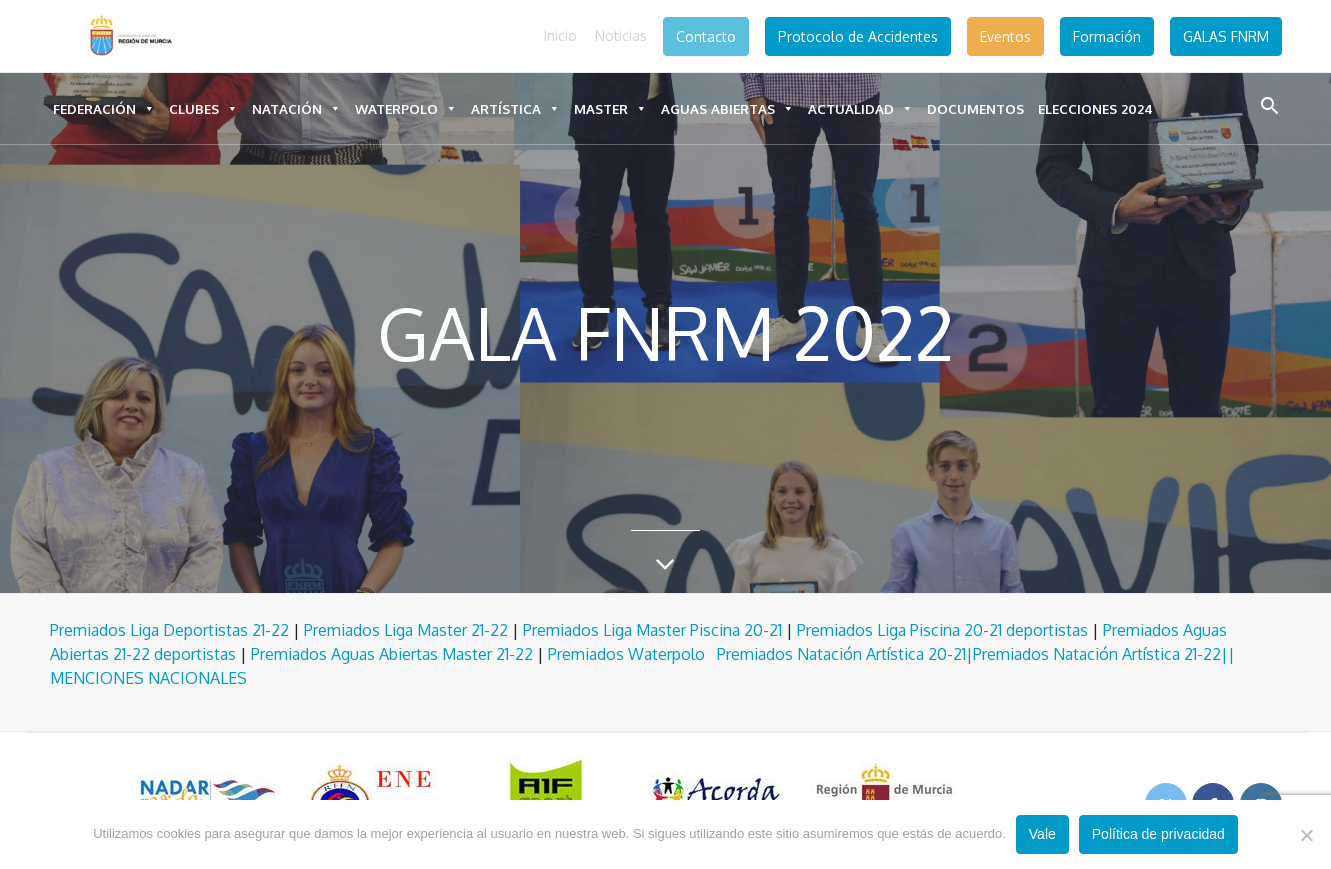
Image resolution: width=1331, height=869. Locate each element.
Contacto (706, 36)
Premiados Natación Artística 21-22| (1100, 654)
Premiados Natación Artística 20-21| (845, 654)
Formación (1107, 36)
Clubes (203, 108)
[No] (1306, 835)
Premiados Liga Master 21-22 (406, 630)
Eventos (1005, 36)
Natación (296, 108)
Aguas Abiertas (727, 108)
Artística (515, 108)
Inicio (560, 35)
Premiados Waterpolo (632, 654)
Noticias (621, 35)
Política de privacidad (1158, 834)
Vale (1042, 834)
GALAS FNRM (1226, 36)
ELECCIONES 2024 (1095, 108)
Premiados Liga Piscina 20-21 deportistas (942, 630)
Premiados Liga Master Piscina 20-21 (652, 630)
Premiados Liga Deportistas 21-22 (169, 630)
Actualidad (860, 108)
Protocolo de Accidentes (858, 36)
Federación (104, 108)
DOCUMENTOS (975, 108)
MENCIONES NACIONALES (148, 678)
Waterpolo (406, 108)
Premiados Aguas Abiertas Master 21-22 (392, 654)
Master (610, 108)
